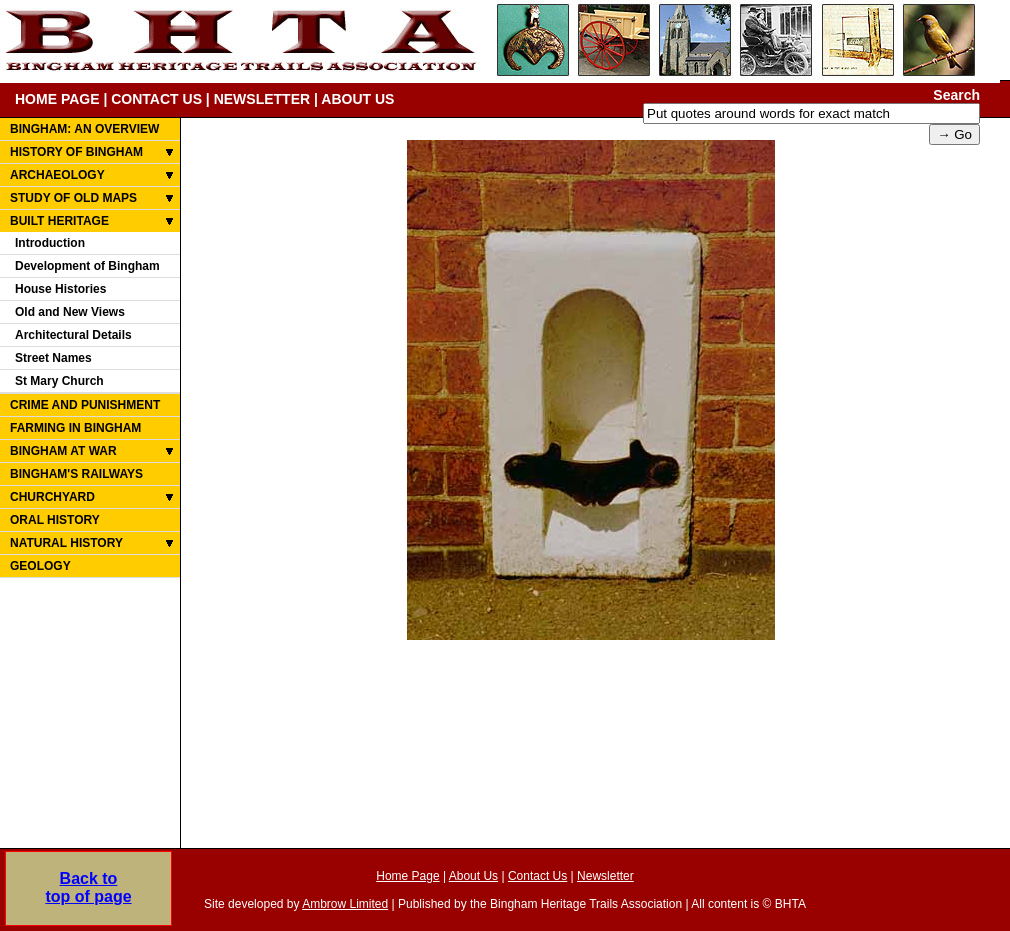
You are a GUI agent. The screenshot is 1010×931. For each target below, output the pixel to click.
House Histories (60, 289)
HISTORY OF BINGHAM (76, 152)
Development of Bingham (87, 266)
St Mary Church (59, 381)
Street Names (53, 358)
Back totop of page (88, 887)
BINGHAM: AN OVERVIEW (84, 129)
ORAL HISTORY (55, 520)
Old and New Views (70, 312)
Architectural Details (73, 335)
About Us (473, 876)
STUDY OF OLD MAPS (73, 198)
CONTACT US (156, 99)
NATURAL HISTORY (66, 543)
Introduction (50, 243)
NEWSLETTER (262, 99)
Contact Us (537, 876)
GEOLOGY (40, 566)
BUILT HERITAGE (59, 221)
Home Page (407, 876)
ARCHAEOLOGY (57, 175)
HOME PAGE (57, 99)
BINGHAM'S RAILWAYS (76, 474)
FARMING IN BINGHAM (75, 428)
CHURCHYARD (52, 497)
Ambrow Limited (345, 904)
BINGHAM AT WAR (63, 451)
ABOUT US (357, 99)
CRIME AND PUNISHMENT (85, 405)
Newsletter (605, 876)
